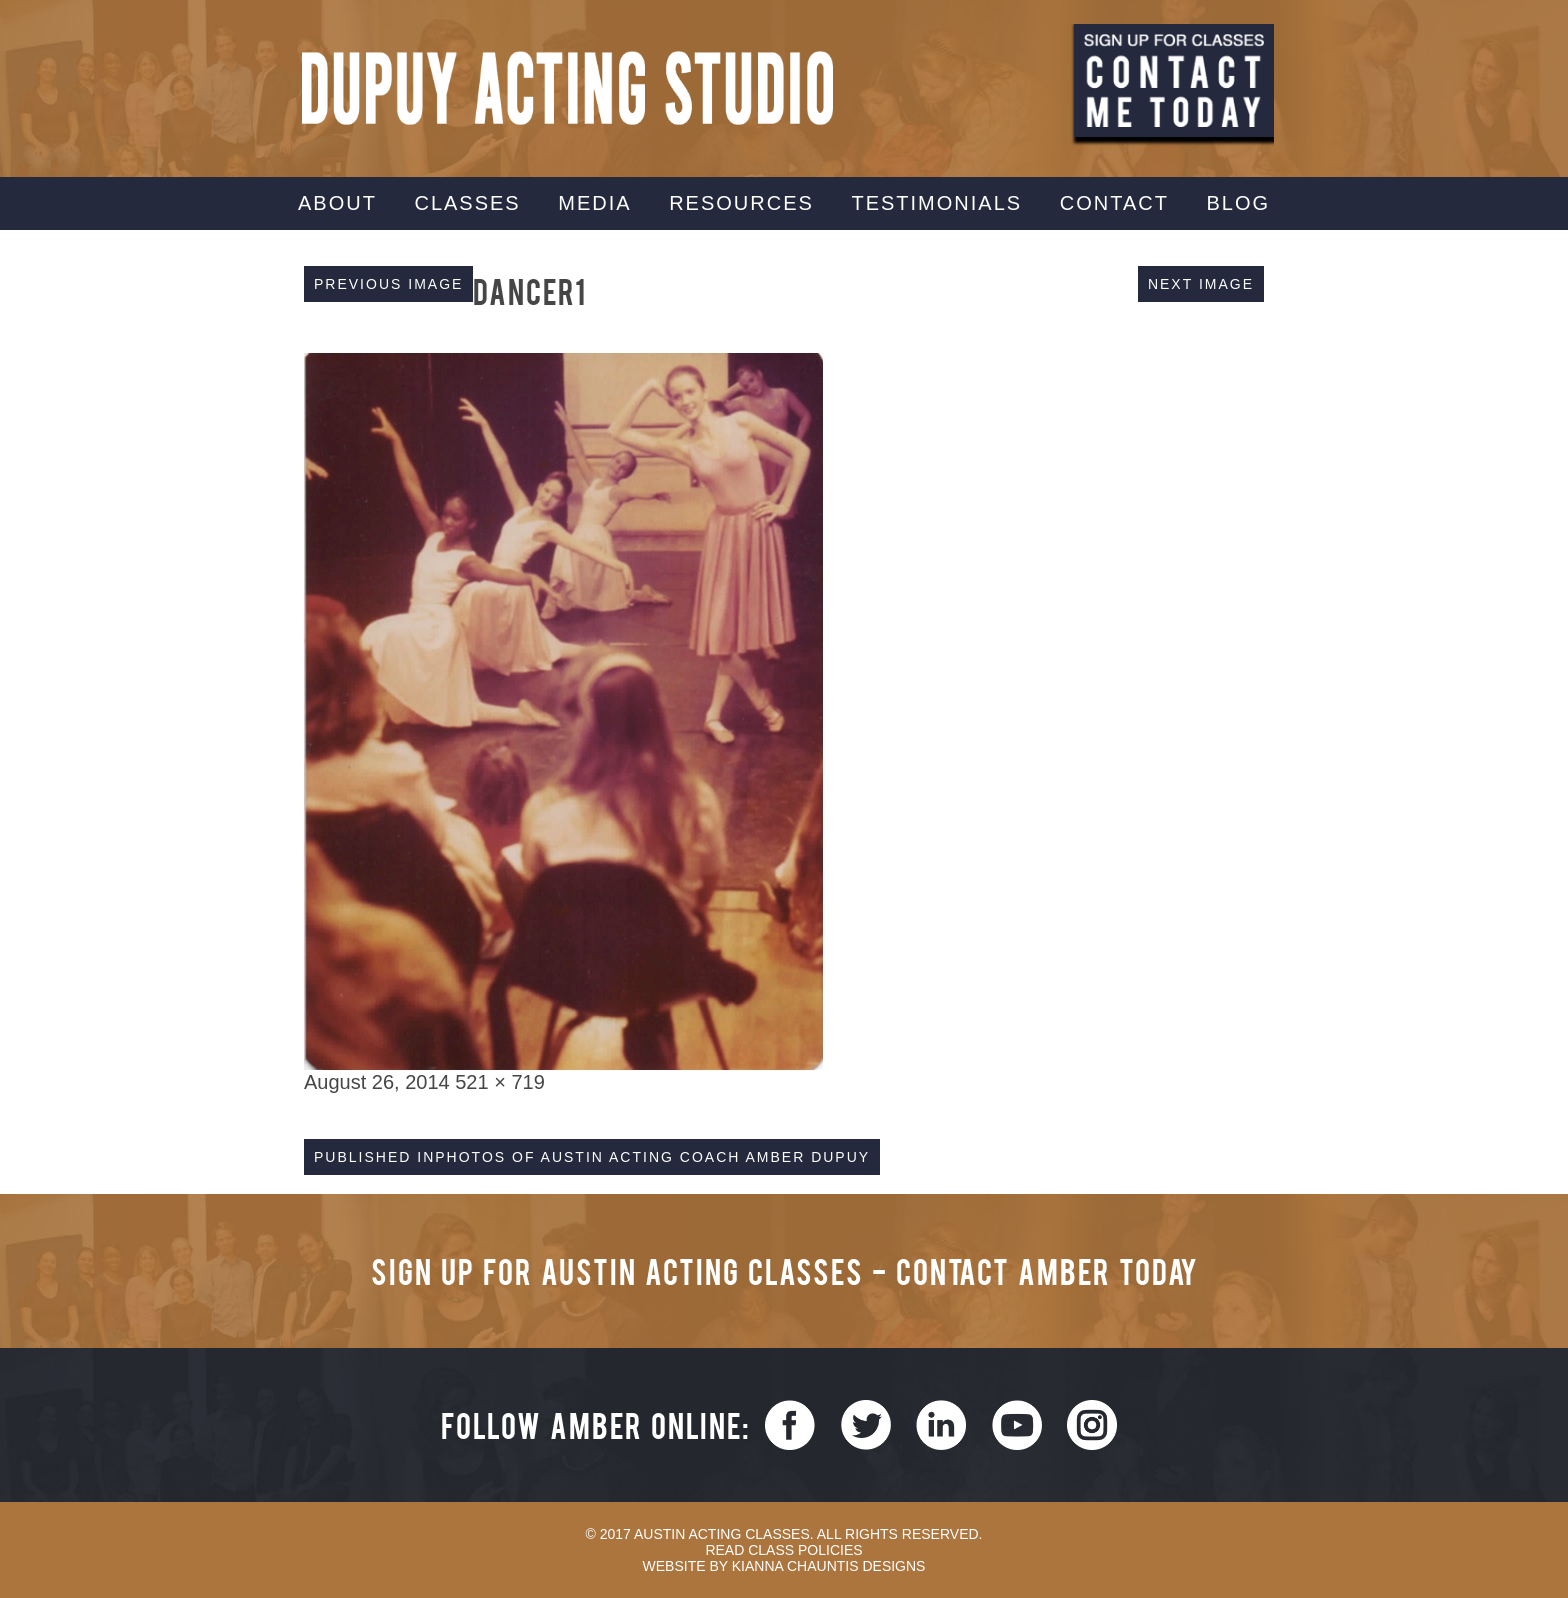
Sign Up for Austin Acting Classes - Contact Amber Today (784, 1270)
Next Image (1201, 284)
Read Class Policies (783, 1550)
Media (594, 203)
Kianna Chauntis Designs (829, 1566)
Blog (1238, 203)
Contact (1114, 203)
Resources (741, 203)
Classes (467, 203)
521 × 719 (500, 1082)
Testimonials (936, 203)
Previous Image (388, 284)
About (337, 203)
